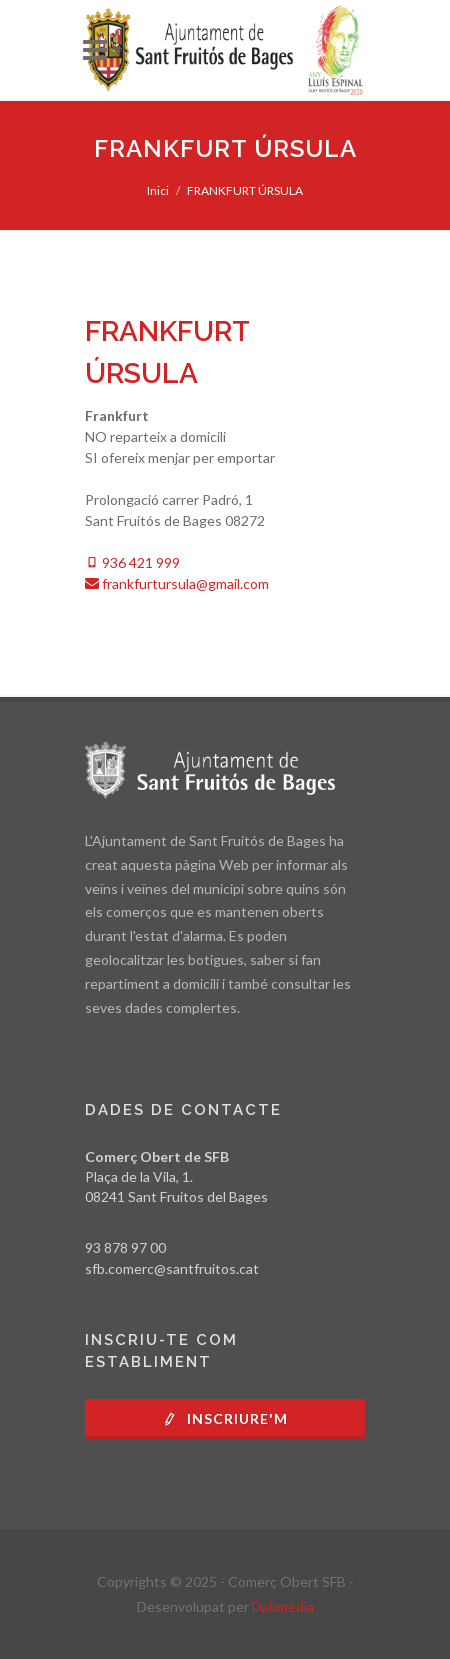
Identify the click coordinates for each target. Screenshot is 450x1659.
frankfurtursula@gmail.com (177, 583)
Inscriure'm (225, 1418)
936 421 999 (132, 562)
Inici (158, 190)
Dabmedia (283, 1606)
